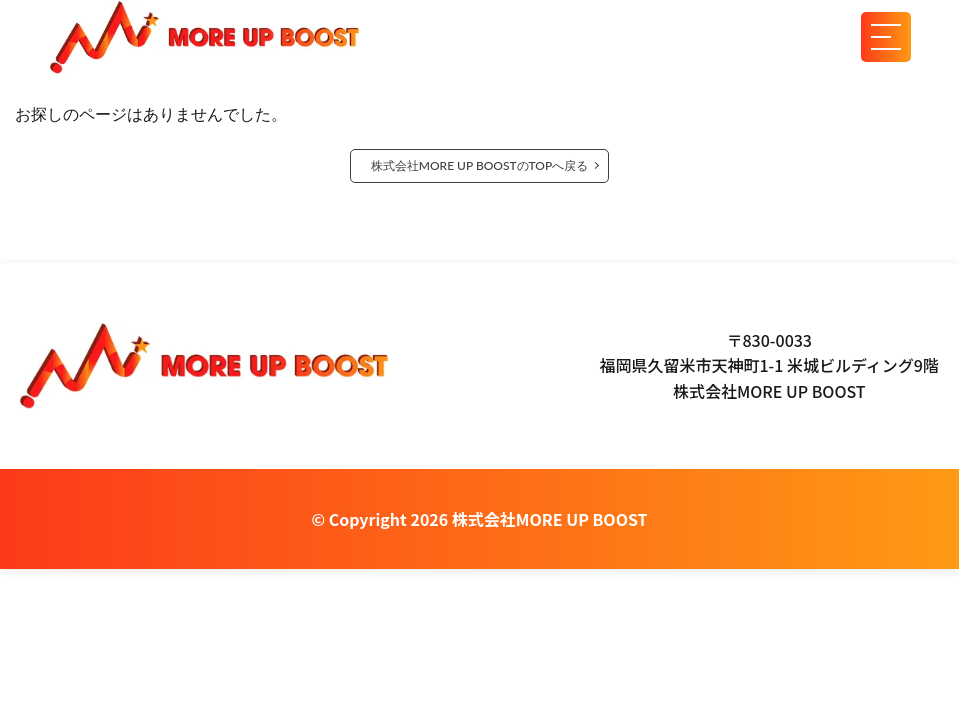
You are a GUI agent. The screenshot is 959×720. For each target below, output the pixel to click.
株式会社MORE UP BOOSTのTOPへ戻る (480, 165)
